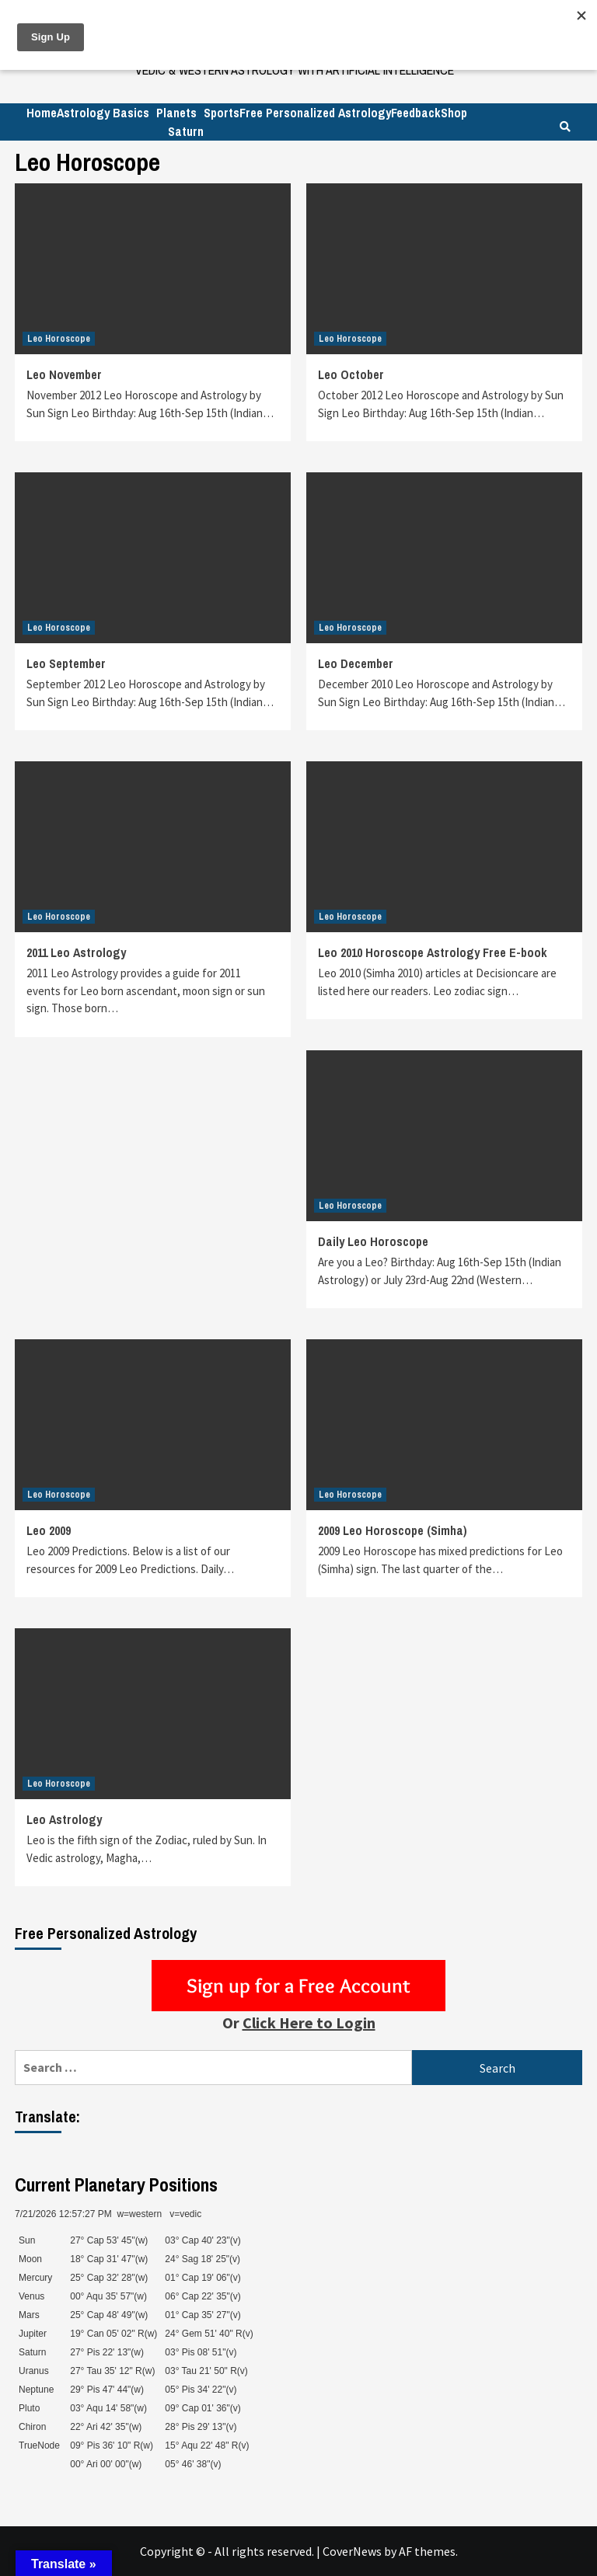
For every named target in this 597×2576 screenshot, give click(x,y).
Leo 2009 (48, 1530)
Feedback (416, 112)
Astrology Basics (103, 112)
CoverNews (352, 2551)
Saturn (186, 131)
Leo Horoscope (58, 338)
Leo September (66, 663)
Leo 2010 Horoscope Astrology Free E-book (432, 952)
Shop (454, 112)
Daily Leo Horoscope (373, 1241)
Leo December (355, 663)
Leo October (351, 374)
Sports (221, 112)
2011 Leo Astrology (76, 952)
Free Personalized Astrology (315, 112)
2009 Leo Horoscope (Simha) (392, 1530)
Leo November (64, 374)
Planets (176, 112)
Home (41, 112)
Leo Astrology (64, 1819)
